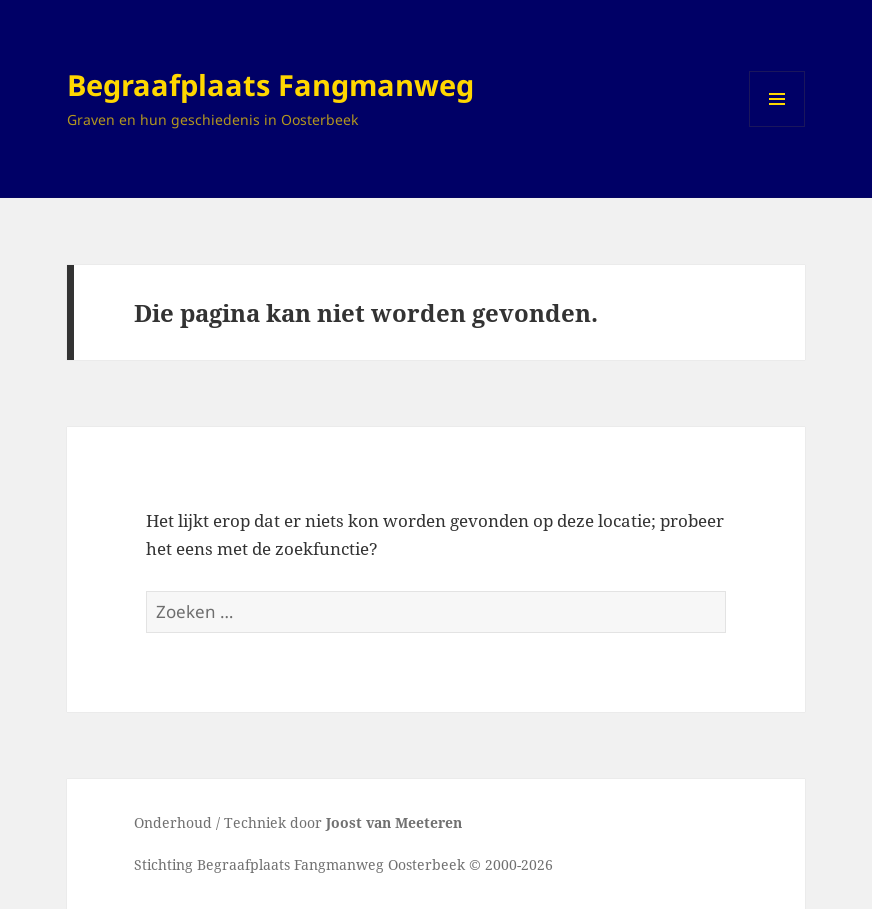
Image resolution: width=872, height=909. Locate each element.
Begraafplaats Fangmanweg (270, 84)
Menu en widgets (777, 126)
